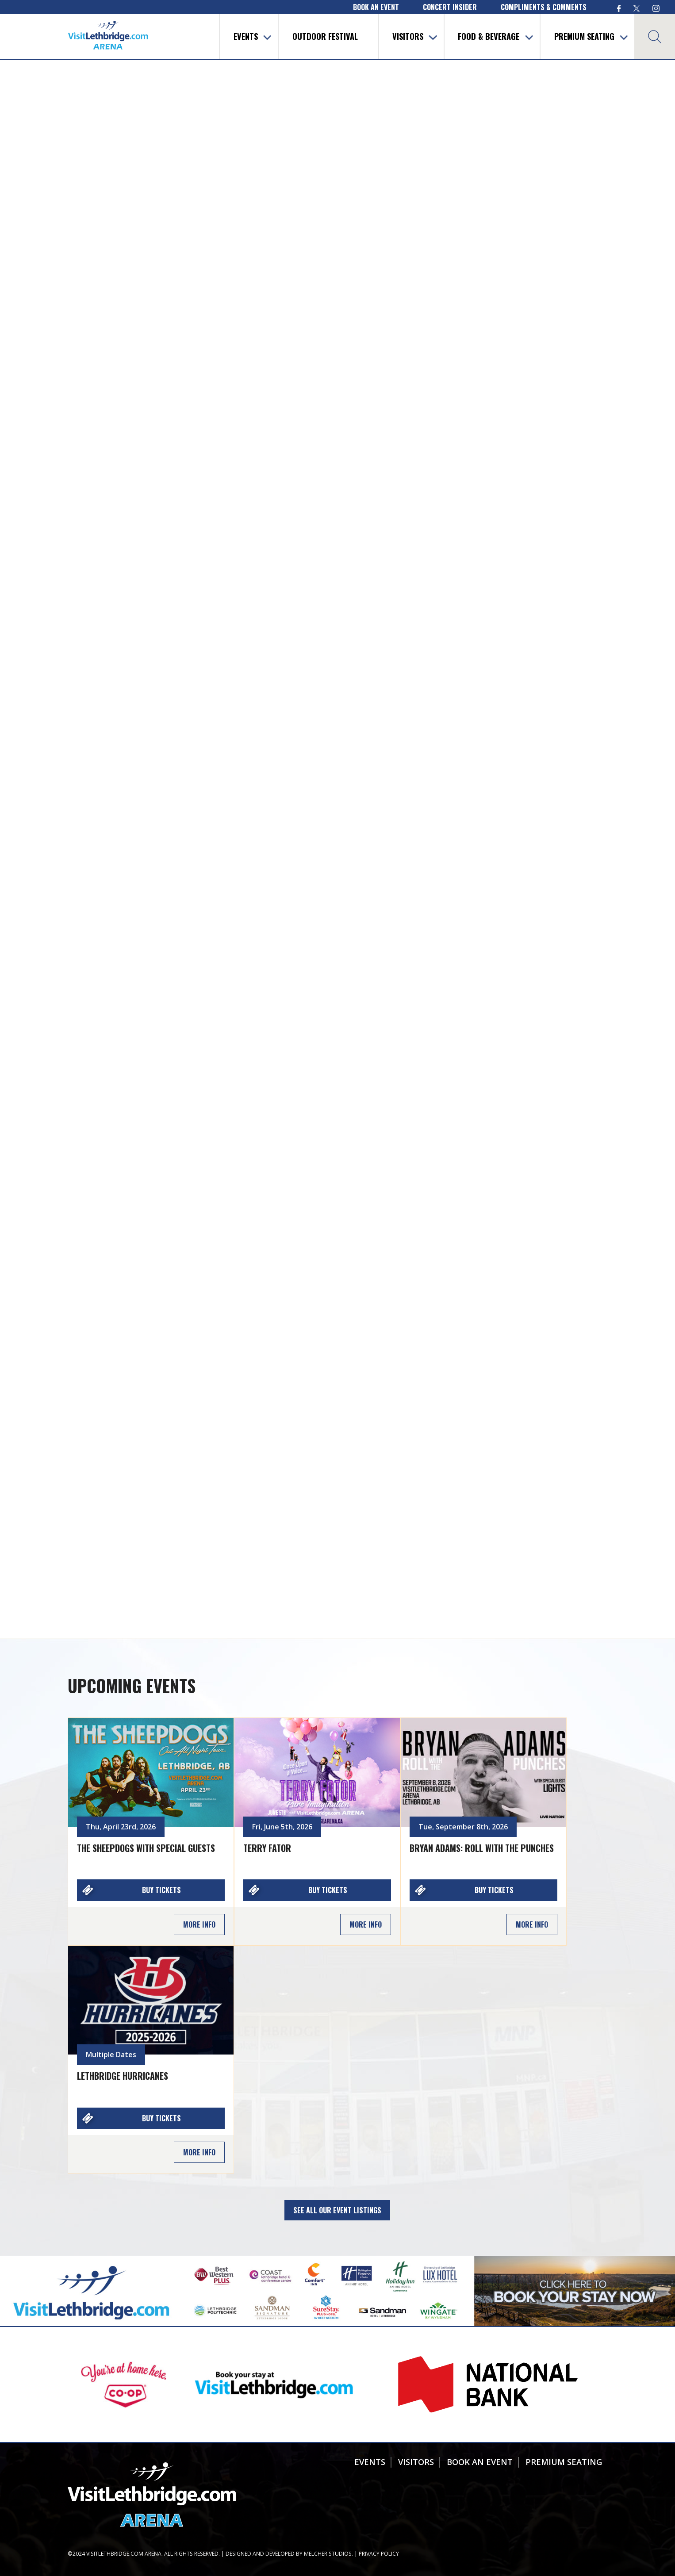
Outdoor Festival (325, 36)
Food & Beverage (488, 36)
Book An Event (480, 2461)
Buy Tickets (161, 1890)
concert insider (450, 7)
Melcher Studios (328, 2553)
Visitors (407, 36)
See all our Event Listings (337, 2210)
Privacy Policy (379, 2553)
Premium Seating (584, 36)
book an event (376, 7)
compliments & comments (544, 7)
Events (246, 36)
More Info (199, 1924)
